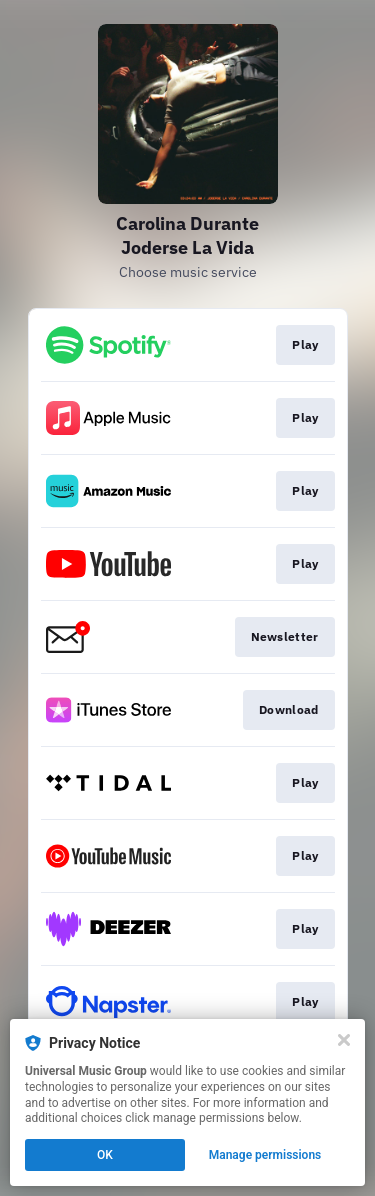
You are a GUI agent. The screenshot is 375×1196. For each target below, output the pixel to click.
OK (105, 1155)
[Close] (344, 1040)
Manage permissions (265, 1155)
